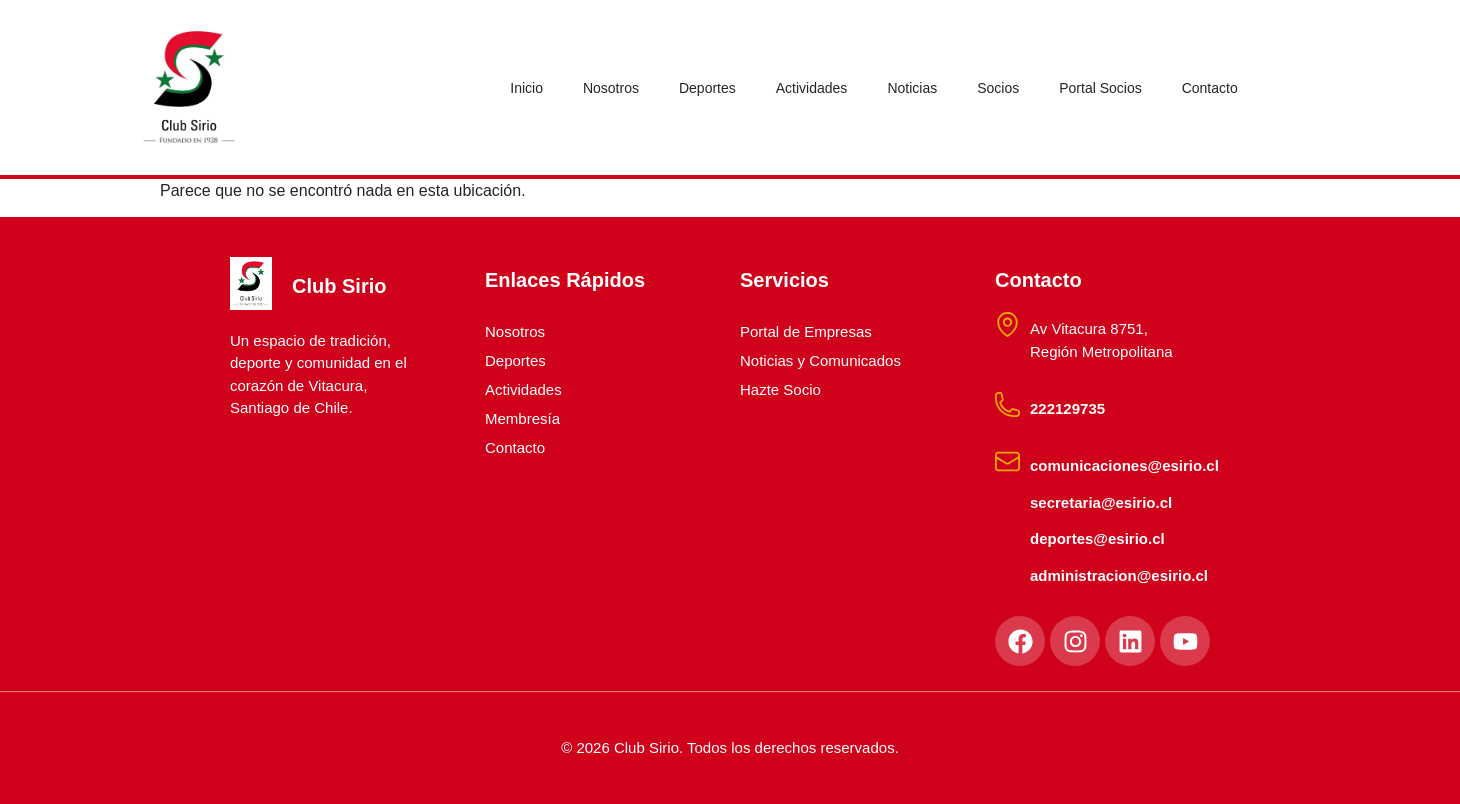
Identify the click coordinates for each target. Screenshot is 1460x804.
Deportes (707, 88)
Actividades (812, 88)
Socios (998, 88)
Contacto (1210, 88)
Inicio (526, 88)
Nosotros (611, 88)
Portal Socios (1100, 88)
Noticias (912, 88)
